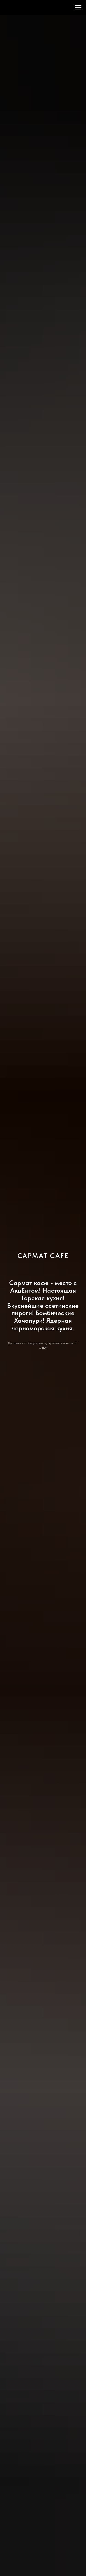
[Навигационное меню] (78, 7)
